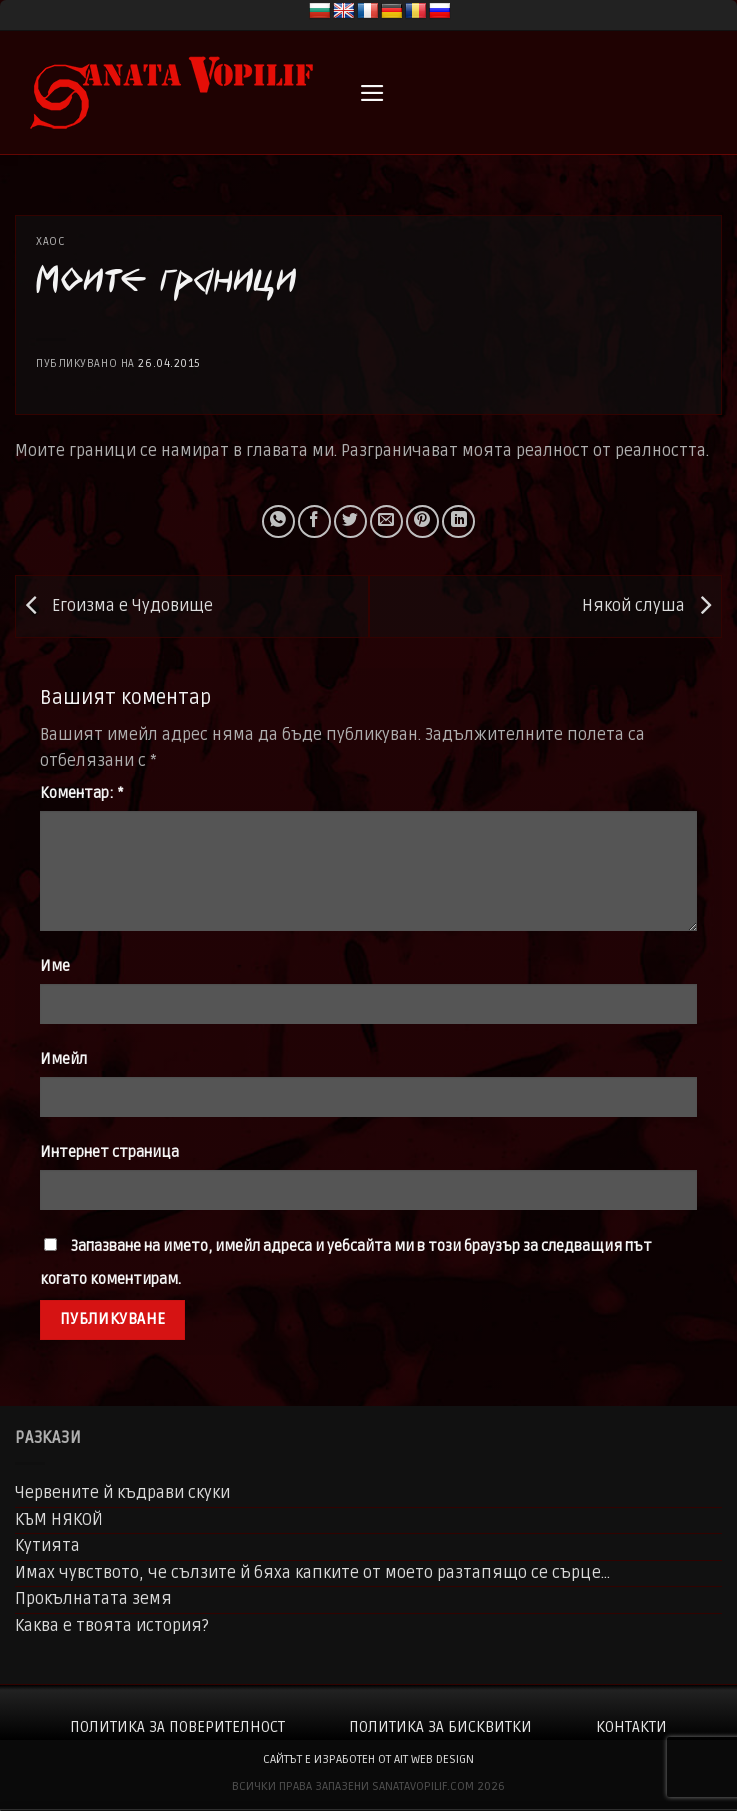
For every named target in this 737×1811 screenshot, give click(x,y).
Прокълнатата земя (93, 1599)
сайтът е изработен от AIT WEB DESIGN (368, 1759)
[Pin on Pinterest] (422, 521)
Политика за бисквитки (440, 1727)
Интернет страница (109, 1152)
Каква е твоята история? (112, 1626)
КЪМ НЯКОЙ (59, 1520)
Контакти (631, 1727)
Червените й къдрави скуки (122, 1493)
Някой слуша (651, 606)
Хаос (50, 241)
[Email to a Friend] (386, 521)
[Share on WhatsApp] (278, 521)
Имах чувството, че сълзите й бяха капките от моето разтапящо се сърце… (312, 1573)
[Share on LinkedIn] (458, 521)
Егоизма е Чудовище (114, 606)
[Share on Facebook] (314, 521)
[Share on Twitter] (350, 521)
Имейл (63, 1059)
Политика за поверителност (177, 1727)
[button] (372, 93)
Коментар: (81, 793)
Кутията (47, 1546)
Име (55, 966)
